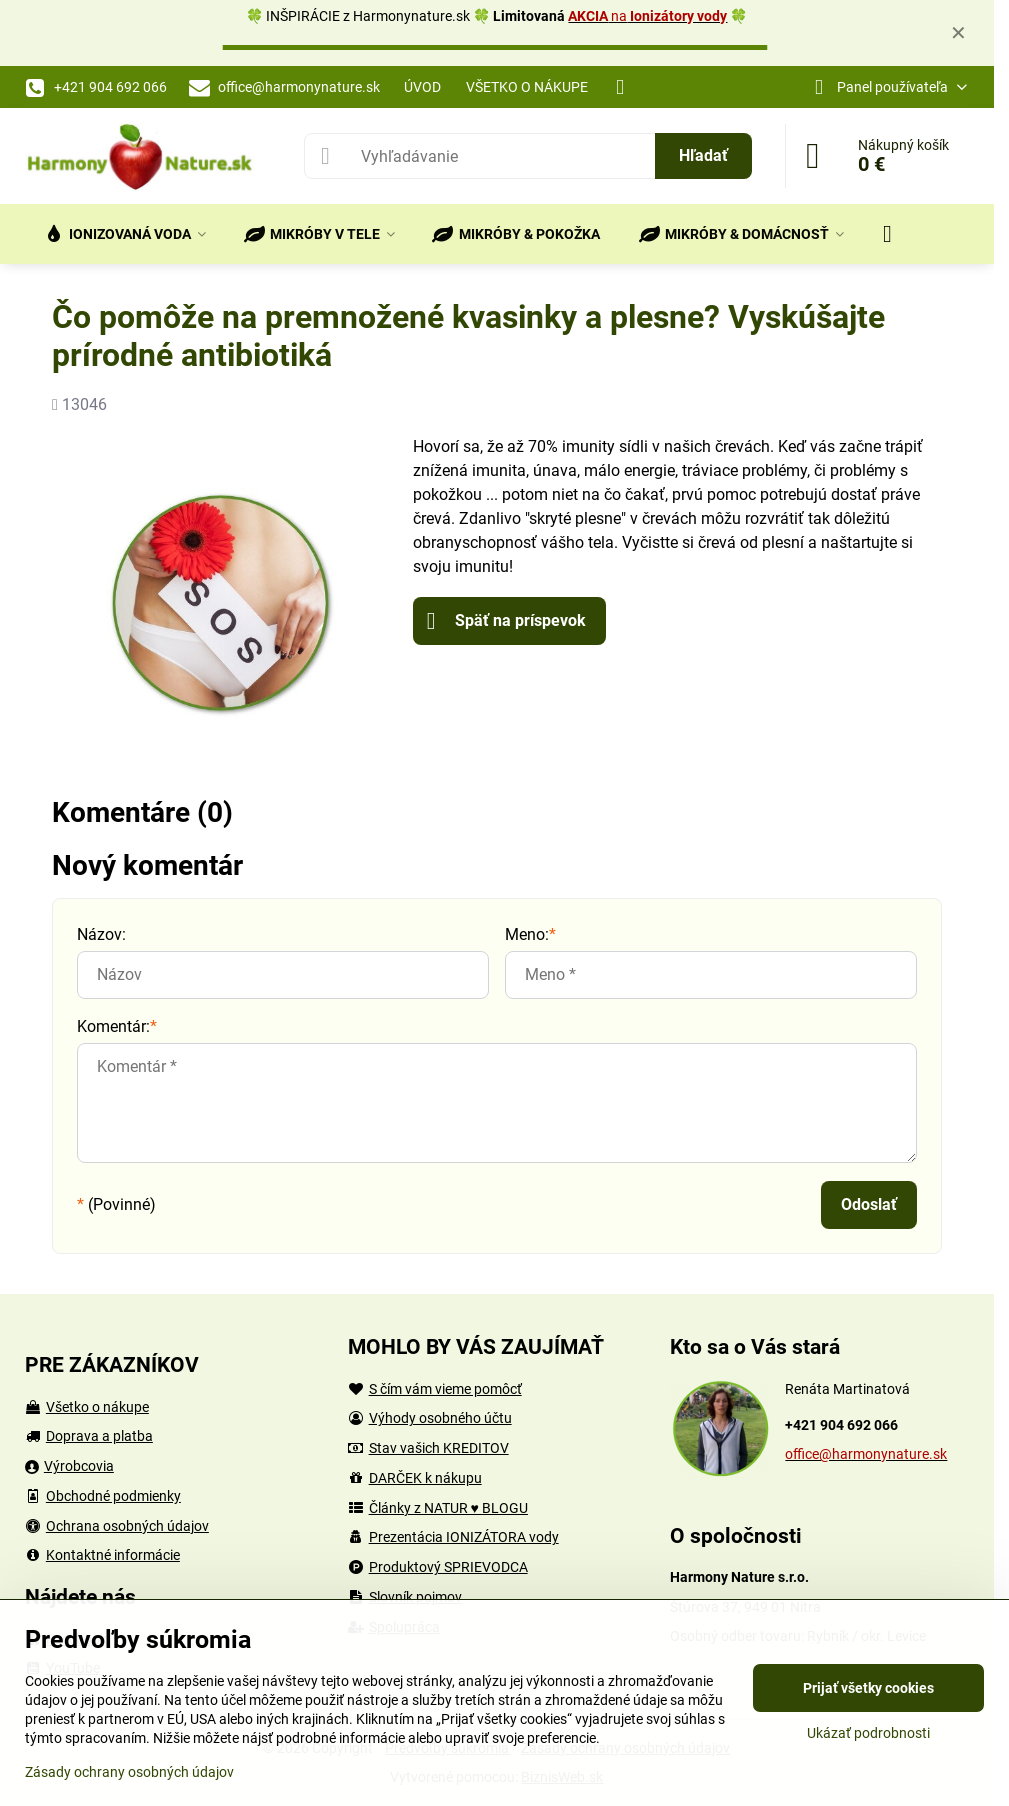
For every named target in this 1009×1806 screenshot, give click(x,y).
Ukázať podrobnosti (868, 1733)
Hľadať (703, 155)
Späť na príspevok (506, 621)
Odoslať (869, 1204)
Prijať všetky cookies (868, 1688)
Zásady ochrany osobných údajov (129, 1772)
